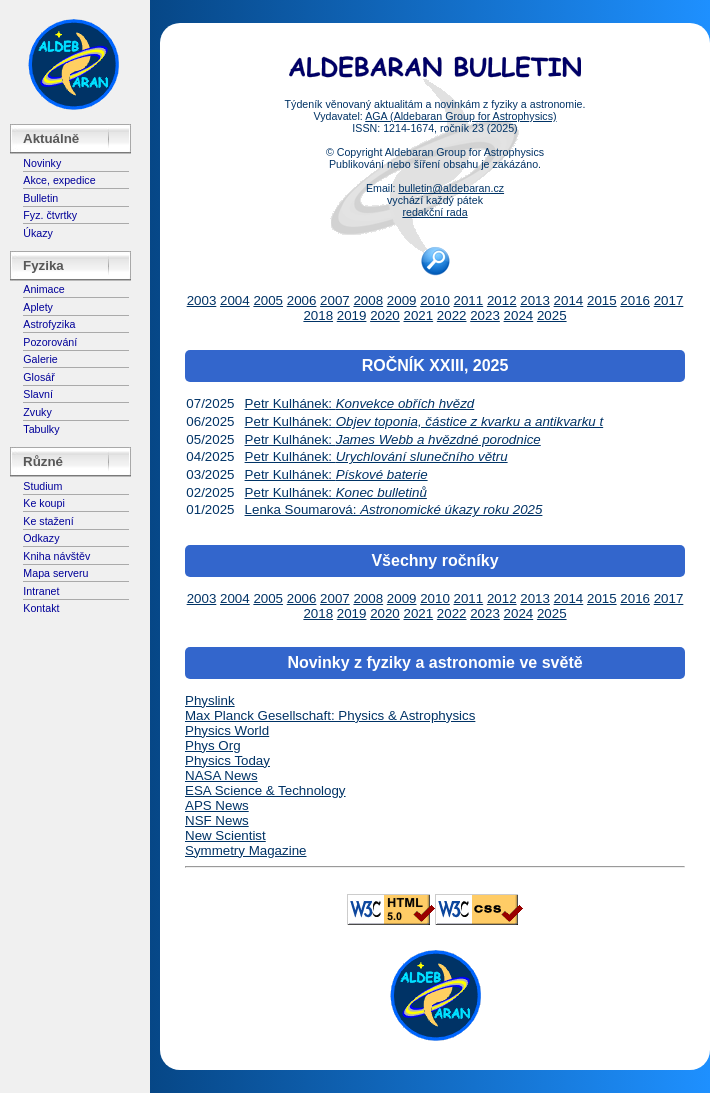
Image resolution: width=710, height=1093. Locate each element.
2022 (452, 315)
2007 (335, 300)
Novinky (42, 163)
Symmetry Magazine (245, 850)
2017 (669, 300)
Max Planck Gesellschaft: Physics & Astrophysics (330, 715)
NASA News (221, 775)
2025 (552, 315)
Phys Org (213, 745)
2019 (352, 315)
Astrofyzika (49, 324)
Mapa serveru (55, 573)
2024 (519, 315)
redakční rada (434, 212)
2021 (418, 315)
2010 (435, 300)
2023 (485, 315)
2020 (385, 315)
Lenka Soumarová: (394, 509)
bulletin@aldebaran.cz (451, 188)
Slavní (38, 394)
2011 (469, 300)
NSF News (217, 820)
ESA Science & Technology (265, 790)
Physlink (210, 700)
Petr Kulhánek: (360, 403)
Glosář (38, 377)
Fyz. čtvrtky (50, 215)
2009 (402, 300)
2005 (268, 300)
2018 (318, 315)
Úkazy (38, 233)
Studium (42, 486)
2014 (569, 300)
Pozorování (50, 342)
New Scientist (225, 835)
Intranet (41, 591)
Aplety (38, 307)
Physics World (227, 730)
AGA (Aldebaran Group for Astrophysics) (460, 116)
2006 (302, 300)
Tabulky (41, 429)
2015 (602, 300)
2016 (635, 300)
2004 (235, 300)
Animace (43, 289)
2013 (535, 300)
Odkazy (41, 538)
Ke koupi (43, 503)
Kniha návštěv (56, 556)
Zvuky (37, 412)
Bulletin (40, 198)
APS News (217, 805)
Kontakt (41, 608)
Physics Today (227, 760)
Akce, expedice (59, 180)
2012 (502, 300)
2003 (202, 300)
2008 (368, 300)
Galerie (40, 359)
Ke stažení (48, 521)
